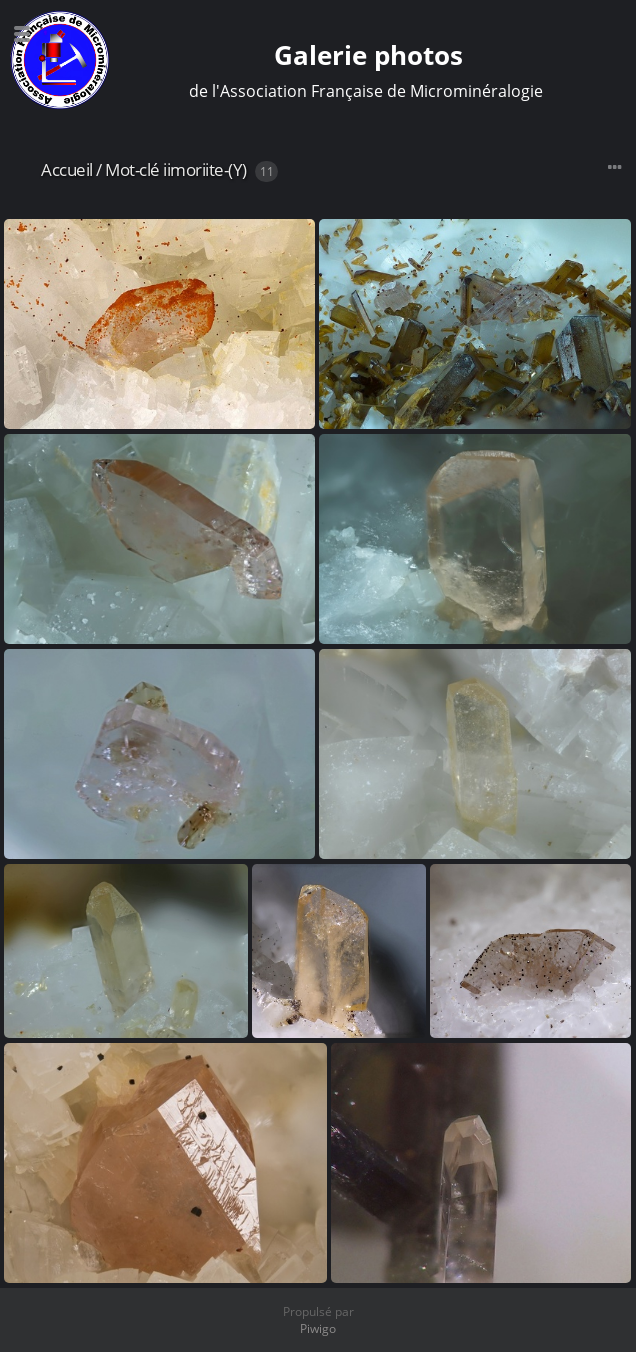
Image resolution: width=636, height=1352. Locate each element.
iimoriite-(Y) (205, 169)
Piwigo (318, 1328)
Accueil (67, 169)
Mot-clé (132, 169)
